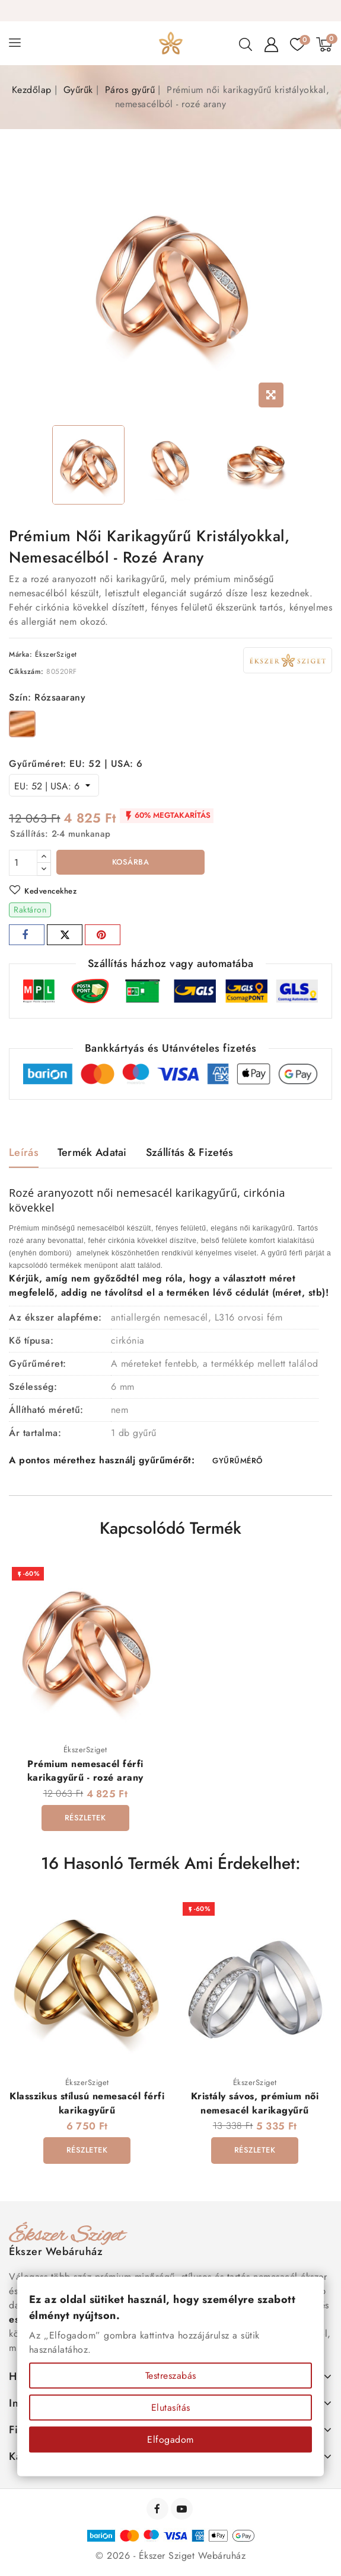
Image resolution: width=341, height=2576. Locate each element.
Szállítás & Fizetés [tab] (190, 1152)
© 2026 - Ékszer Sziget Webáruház (170, 2557)
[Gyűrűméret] (54, 785)
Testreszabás (170, 2375)
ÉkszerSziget (56, 654)
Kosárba (130, 862)
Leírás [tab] (24, 1152)
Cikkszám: (26, 671)
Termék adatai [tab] (92, 1152)
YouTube (183, 2510)
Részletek (85, 1817)
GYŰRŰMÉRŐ (237, 1460)
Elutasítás (170, 2407)
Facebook (158, 2510)
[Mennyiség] (23, 863)
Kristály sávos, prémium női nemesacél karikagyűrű (255, 2104)
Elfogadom (170, 2439)
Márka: (20, 654)
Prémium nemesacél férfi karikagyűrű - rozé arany (85, 1770)
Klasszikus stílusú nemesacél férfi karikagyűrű (86, 2104)
